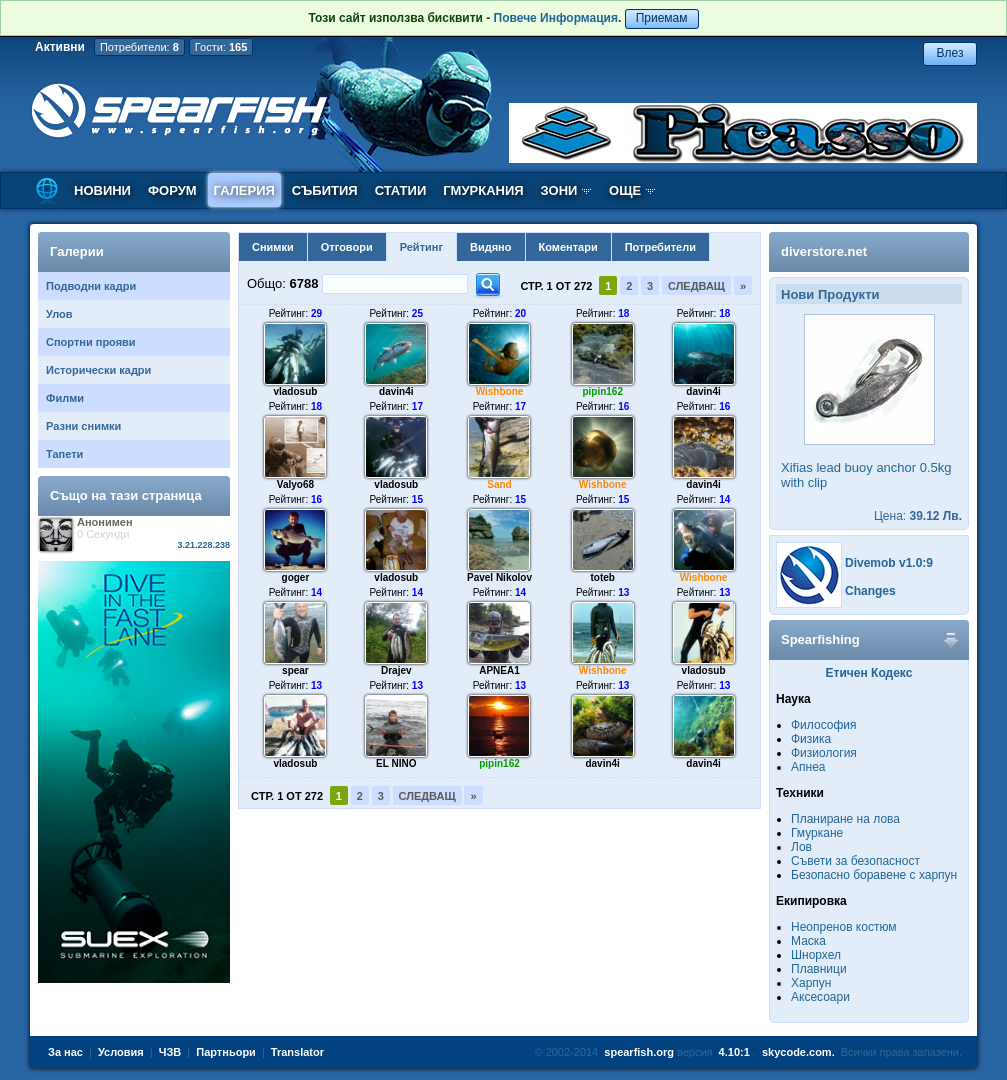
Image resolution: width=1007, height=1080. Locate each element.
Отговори (347, 247)
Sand (499, 484)
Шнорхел (816, 955)
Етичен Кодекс (869, 673)
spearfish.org (639, 1052)
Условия (121, 1052)
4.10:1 (734, 1052)
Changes (870, 591)
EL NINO (396, 763)
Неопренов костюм (844, 927)
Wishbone (500, 391)
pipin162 (602, 391)
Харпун (811, 983)
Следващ (696, 286)
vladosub (295, 391)
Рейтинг (421, 247)
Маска (808, 941)
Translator (297, 1052)
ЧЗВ (170, 1052)
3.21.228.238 (203, 545)
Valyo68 (295, 484)
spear (295, 670)
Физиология (824, 753)
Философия (824, 725)
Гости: (221, 47)
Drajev (396, 670)
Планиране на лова (845, 819)
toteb (602, 577)
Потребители (660, 247)
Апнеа (808, 767)
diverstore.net (824, 251)
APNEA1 (499, 670)
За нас (65, 1052)
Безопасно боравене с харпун (874, 875)
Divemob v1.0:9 (889, 563)
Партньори (226, 1052)
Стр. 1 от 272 (556, 286)
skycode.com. (798, 1052)
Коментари (568, 247)
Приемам (662, 18)
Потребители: (139, 47)
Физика (811, 739)
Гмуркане (817, 833)
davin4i (396, 391)
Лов (801, 847)
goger (296, 577)
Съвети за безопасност (855, 861)
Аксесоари (820, 997)
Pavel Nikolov (499, 577)
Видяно (490, 247)
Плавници (819, 969)
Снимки (273, 247)
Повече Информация (556, 18)
